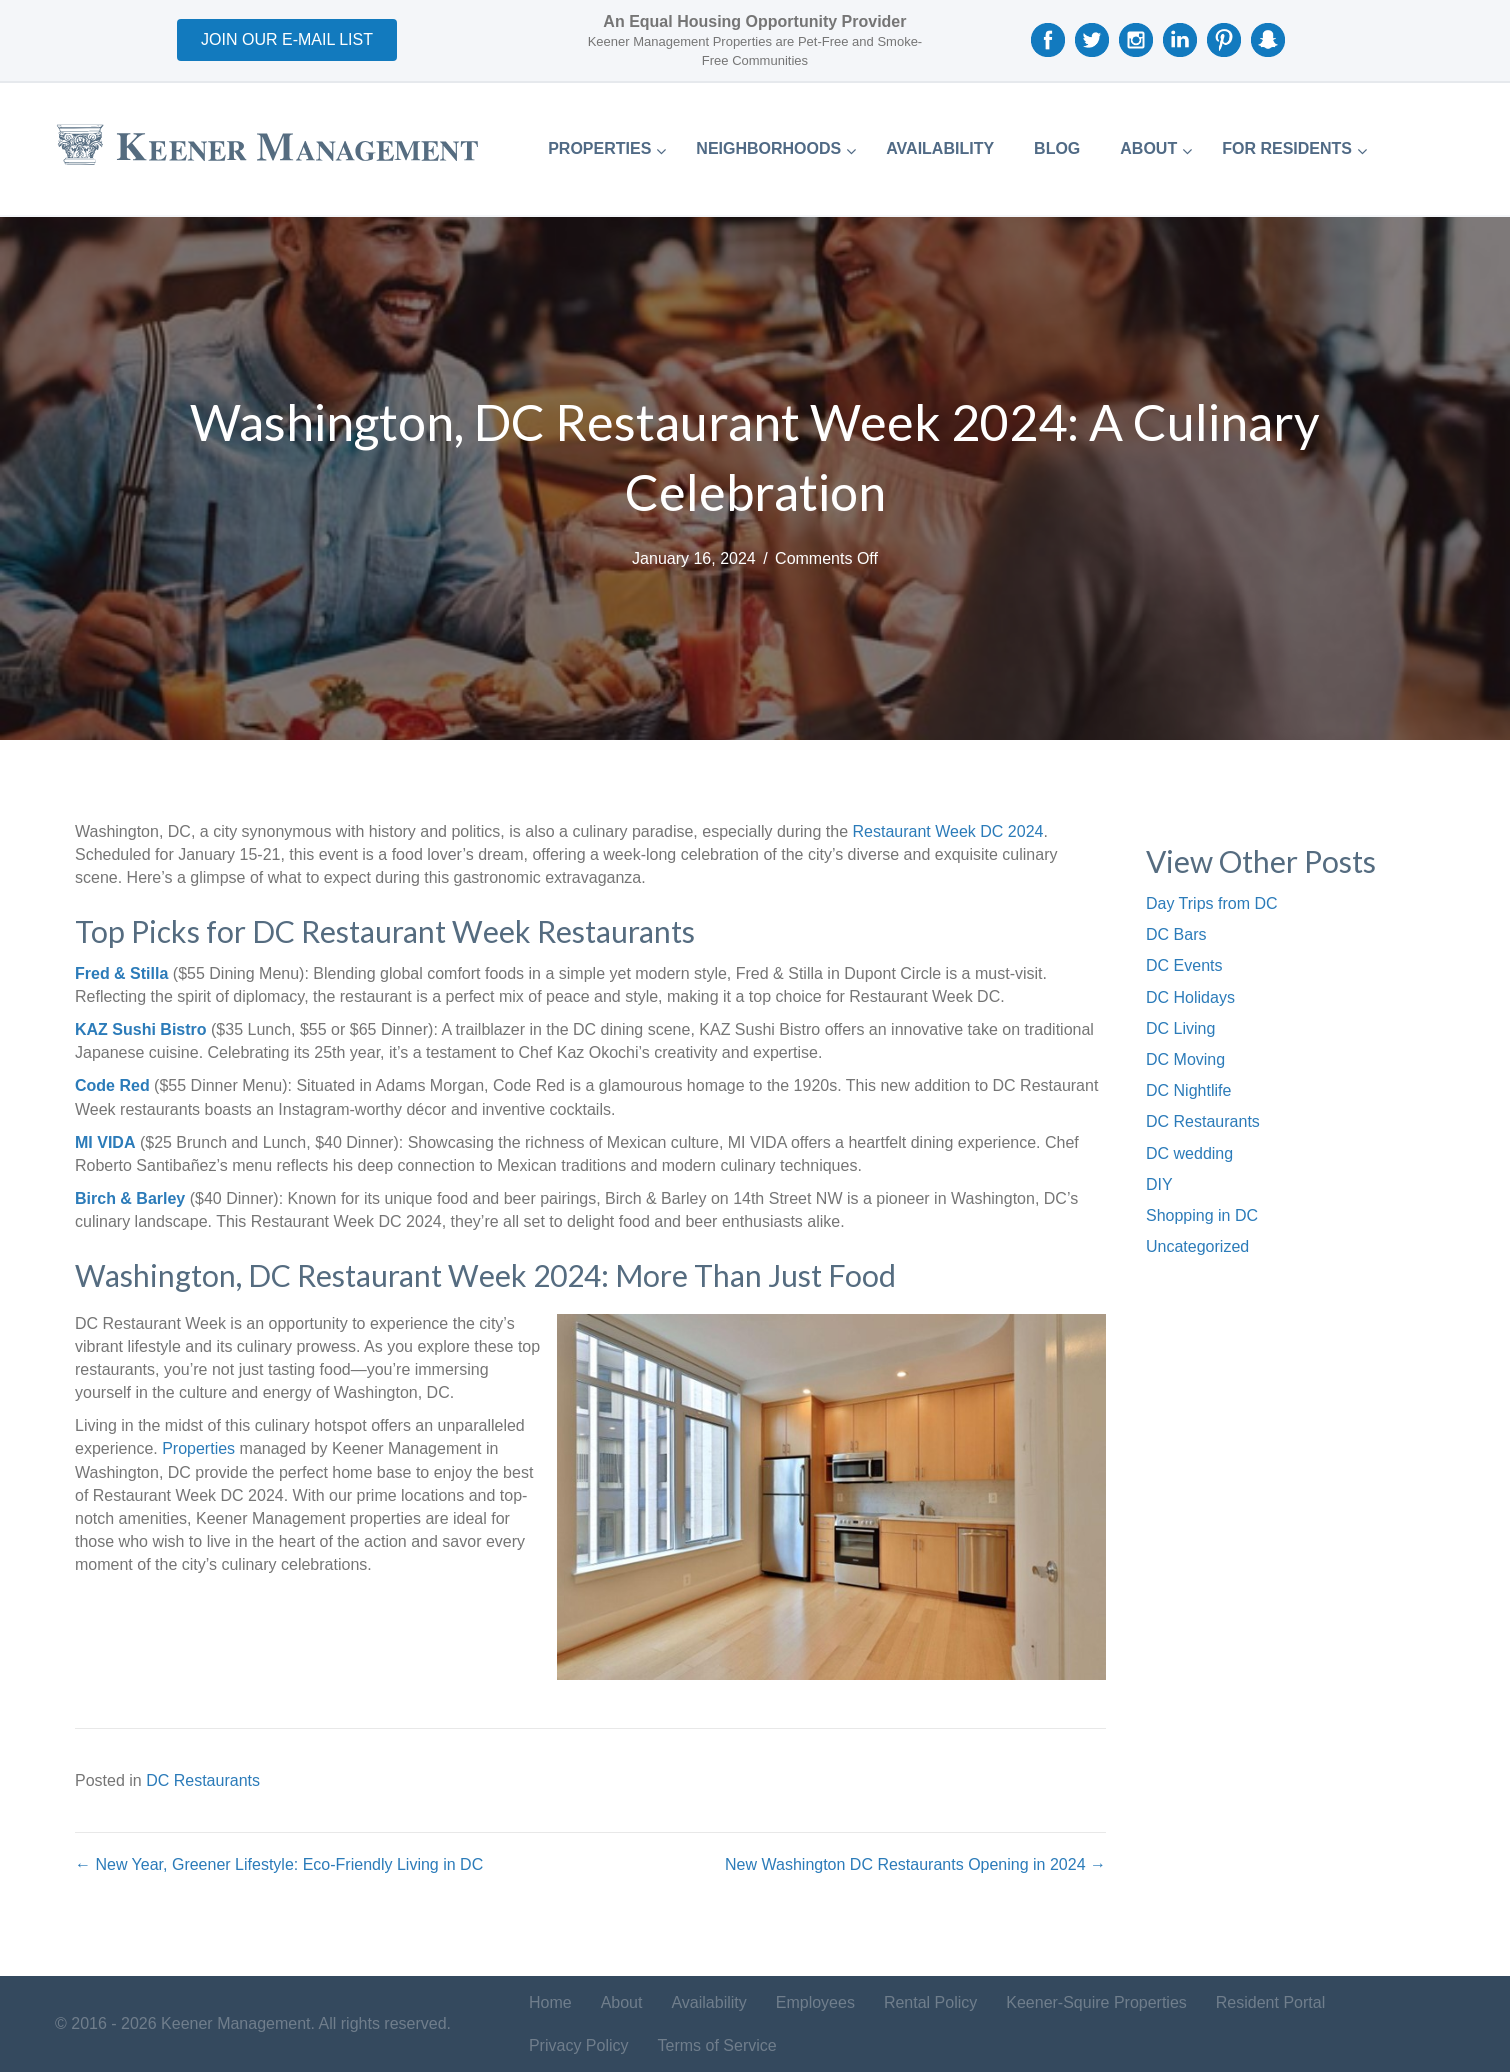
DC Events (1184, 965)
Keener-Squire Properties (1096, 2002)
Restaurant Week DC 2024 (948, 831)
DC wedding (1189, 1153)
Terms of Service (717, 2045)
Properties (200, 1448)
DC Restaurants (203, 1780)
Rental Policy (930, 2002)
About (622, 2002)
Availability (708, 2002)
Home (550, 2002)
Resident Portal (1270, 2002)
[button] (287, 40)
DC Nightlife (1188, 1090)
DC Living (1180, 1028)
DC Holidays (1190, 997)
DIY (1159, 1184)
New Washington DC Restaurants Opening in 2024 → (915, 1864)
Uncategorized (1197, 1246)
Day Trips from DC (1212, 903)
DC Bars (1176, 934)
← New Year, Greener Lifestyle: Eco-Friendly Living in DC (279, 1864)
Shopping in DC (1202, 1215)
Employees (815, 2002)
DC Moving (1185, 1059)
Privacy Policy (579, 2045)
